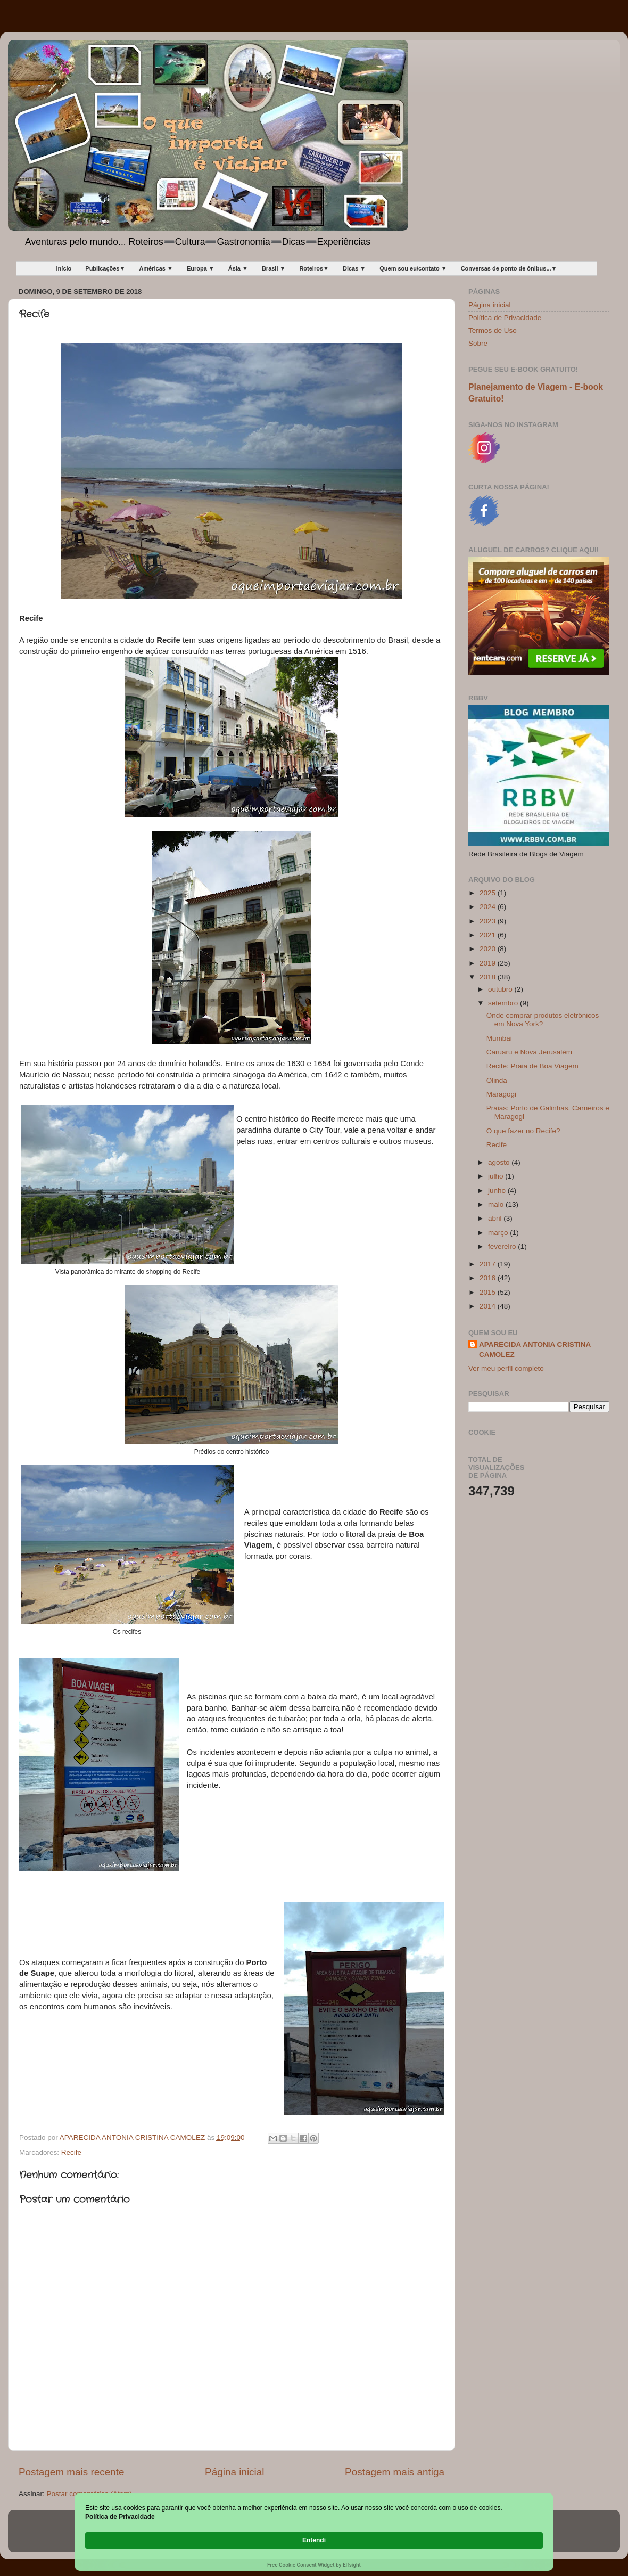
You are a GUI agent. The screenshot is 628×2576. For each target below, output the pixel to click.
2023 (489, 921)
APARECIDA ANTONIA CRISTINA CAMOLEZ (535, 1349)
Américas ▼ (155, 268)
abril (495, 1218)
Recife (71, 2152)
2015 (489, 1292)
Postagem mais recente (71, 2471)
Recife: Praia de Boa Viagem (532, 1066)
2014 (489, 1306)
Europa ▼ (200, 268)
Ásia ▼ (238, 268)
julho (496, 1176)
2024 (489, 907)
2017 (489, 1264)
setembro (504, 1003)
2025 (489, 893)
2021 (489, 935)
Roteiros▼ (314, 268)
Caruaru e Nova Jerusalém (529, 1052)
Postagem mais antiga (394, 2471)
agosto (499, 1162)
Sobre (477, 343)
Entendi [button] (520, 2535)
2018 (489, 977)
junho (498, 1191)
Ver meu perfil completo (506, 1368)
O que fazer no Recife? (523, 1131)
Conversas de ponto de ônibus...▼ (509, 268)
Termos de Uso (492, 330)
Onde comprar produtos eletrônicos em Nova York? (542, 1019)
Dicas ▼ (354, 268)
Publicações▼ (105, 268)
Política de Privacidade (504, 318)
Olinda (496, 1080)
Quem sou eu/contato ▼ (413, 268)
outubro (501, 989)
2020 (489, 949)
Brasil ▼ (274, 268)
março (499, 1233)
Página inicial (234, 2471)
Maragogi (501, 1094)
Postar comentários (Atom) (90, 2494)
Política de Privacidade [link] (145, 2540)
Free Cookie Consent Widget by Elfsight (314, 2565)
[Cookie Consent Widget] (314, 2541)
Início (64, 268)
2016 (489, 1278)
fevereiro (503, 1246)
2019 (489, 963)
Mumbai (499, 1038)
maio (497, 1204)
